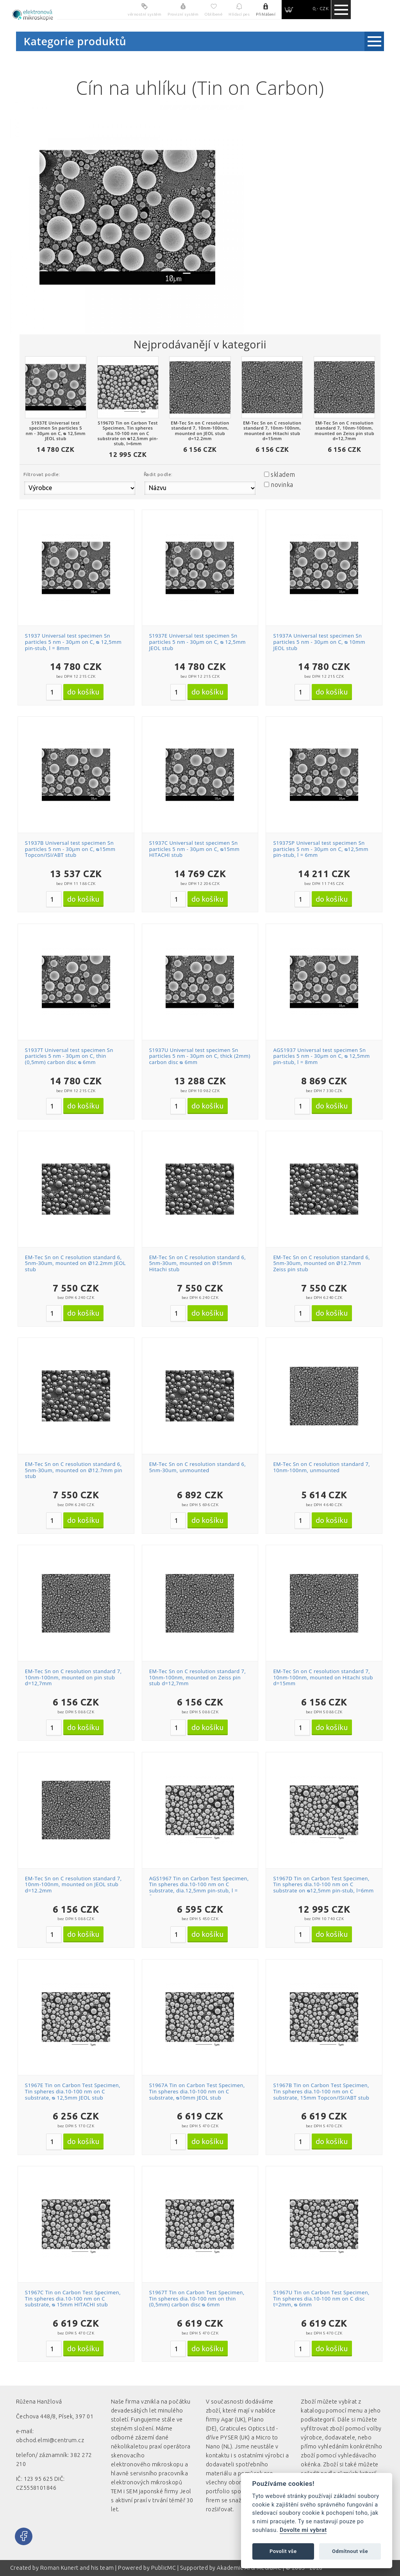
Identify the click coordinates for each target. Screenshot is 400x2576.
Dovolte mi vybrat (303, 2530)
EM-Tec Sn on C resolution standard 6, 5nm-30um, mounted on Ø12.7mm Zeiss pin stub (321, 1263)
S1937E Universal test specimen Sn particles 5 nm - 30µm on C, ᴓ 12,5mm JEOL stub (197, 641)
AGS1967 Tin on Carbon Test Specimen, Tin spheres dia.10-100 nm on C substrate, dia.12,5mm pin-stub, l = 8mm (199, 1887)
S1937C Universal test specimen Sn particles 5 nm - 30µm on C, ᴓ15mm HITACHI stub (194, 848)
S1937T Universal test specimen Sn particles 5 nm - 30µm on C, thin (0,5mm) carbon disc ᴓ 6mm (69, 1056)
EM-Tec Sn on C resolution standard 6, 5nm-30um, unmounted (197, 1467)
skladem (283, 474)
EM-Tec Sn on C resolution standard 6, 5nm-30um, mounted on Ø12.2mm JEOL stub (75, 1263)
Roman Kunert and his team (77, 2568)
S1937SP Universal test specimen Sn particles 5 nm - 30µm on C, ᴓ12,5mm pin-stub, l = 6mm (320, 848)
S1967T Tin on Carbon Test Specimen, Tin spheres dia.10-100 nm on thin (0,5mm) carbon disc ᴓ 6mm (197, 2298)
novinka (282, 484)
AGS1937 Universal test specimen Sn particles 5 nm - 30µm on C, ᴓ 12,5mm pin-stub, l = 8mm (321, 1056)
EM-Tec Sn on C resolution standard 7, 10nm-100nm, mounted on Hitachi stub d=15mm (323, 1677)
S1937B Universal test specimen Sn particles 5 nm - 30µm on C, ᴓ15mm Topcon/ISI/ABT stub (70, 848)
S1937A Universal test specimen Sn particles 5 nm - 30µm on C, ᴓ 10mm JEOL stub (319, 641)
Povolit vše (283, 2551)
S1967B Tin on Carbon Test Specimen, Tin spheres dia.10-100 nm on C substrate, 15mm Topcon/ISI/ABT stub (321, 2091)
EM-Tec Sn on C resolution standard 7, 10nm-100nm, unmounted (321, 1467)
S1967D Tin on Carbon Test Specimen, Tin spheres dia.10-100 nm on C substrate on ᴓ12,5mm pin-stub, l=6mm (323, 1884)
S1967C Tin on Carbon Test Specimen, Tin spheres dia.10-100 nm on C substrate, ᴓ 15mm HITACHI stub (73, 2298)
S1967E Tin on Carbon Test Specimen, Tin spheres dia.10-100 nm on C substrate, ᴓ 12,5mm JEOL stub (72, 2091)
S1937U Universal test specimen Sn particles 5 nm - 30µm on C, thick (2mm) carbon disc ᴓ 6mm (199, 1056)
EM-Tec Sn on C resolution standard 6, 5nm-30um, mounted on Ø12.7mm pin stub (73, 1470)
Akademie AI (233, 2568)
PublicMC (163, 2568)
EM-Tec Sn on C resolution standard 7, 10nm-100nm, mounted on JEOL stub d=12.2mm (73, 1884)
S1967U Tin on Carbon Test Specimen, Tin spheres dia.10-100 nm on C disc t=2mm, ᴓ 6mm (321, 2298)
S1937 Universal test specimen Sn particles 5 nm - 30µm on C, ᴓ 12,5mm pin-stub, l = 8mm (73, 641)
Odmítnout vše (350, 2551)
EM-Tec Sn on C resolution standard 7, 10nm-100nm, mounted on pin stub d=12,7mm (73, 1677)
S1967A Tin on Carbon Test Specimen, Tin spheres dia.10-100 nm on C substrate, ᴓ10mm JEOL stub (197, 2091)
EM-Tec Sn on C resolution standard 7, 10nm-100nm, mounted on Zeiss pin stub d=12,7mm (197, 1677)
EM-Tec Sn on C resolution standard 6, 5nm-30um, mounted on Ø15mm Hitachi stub (197, 1263)
